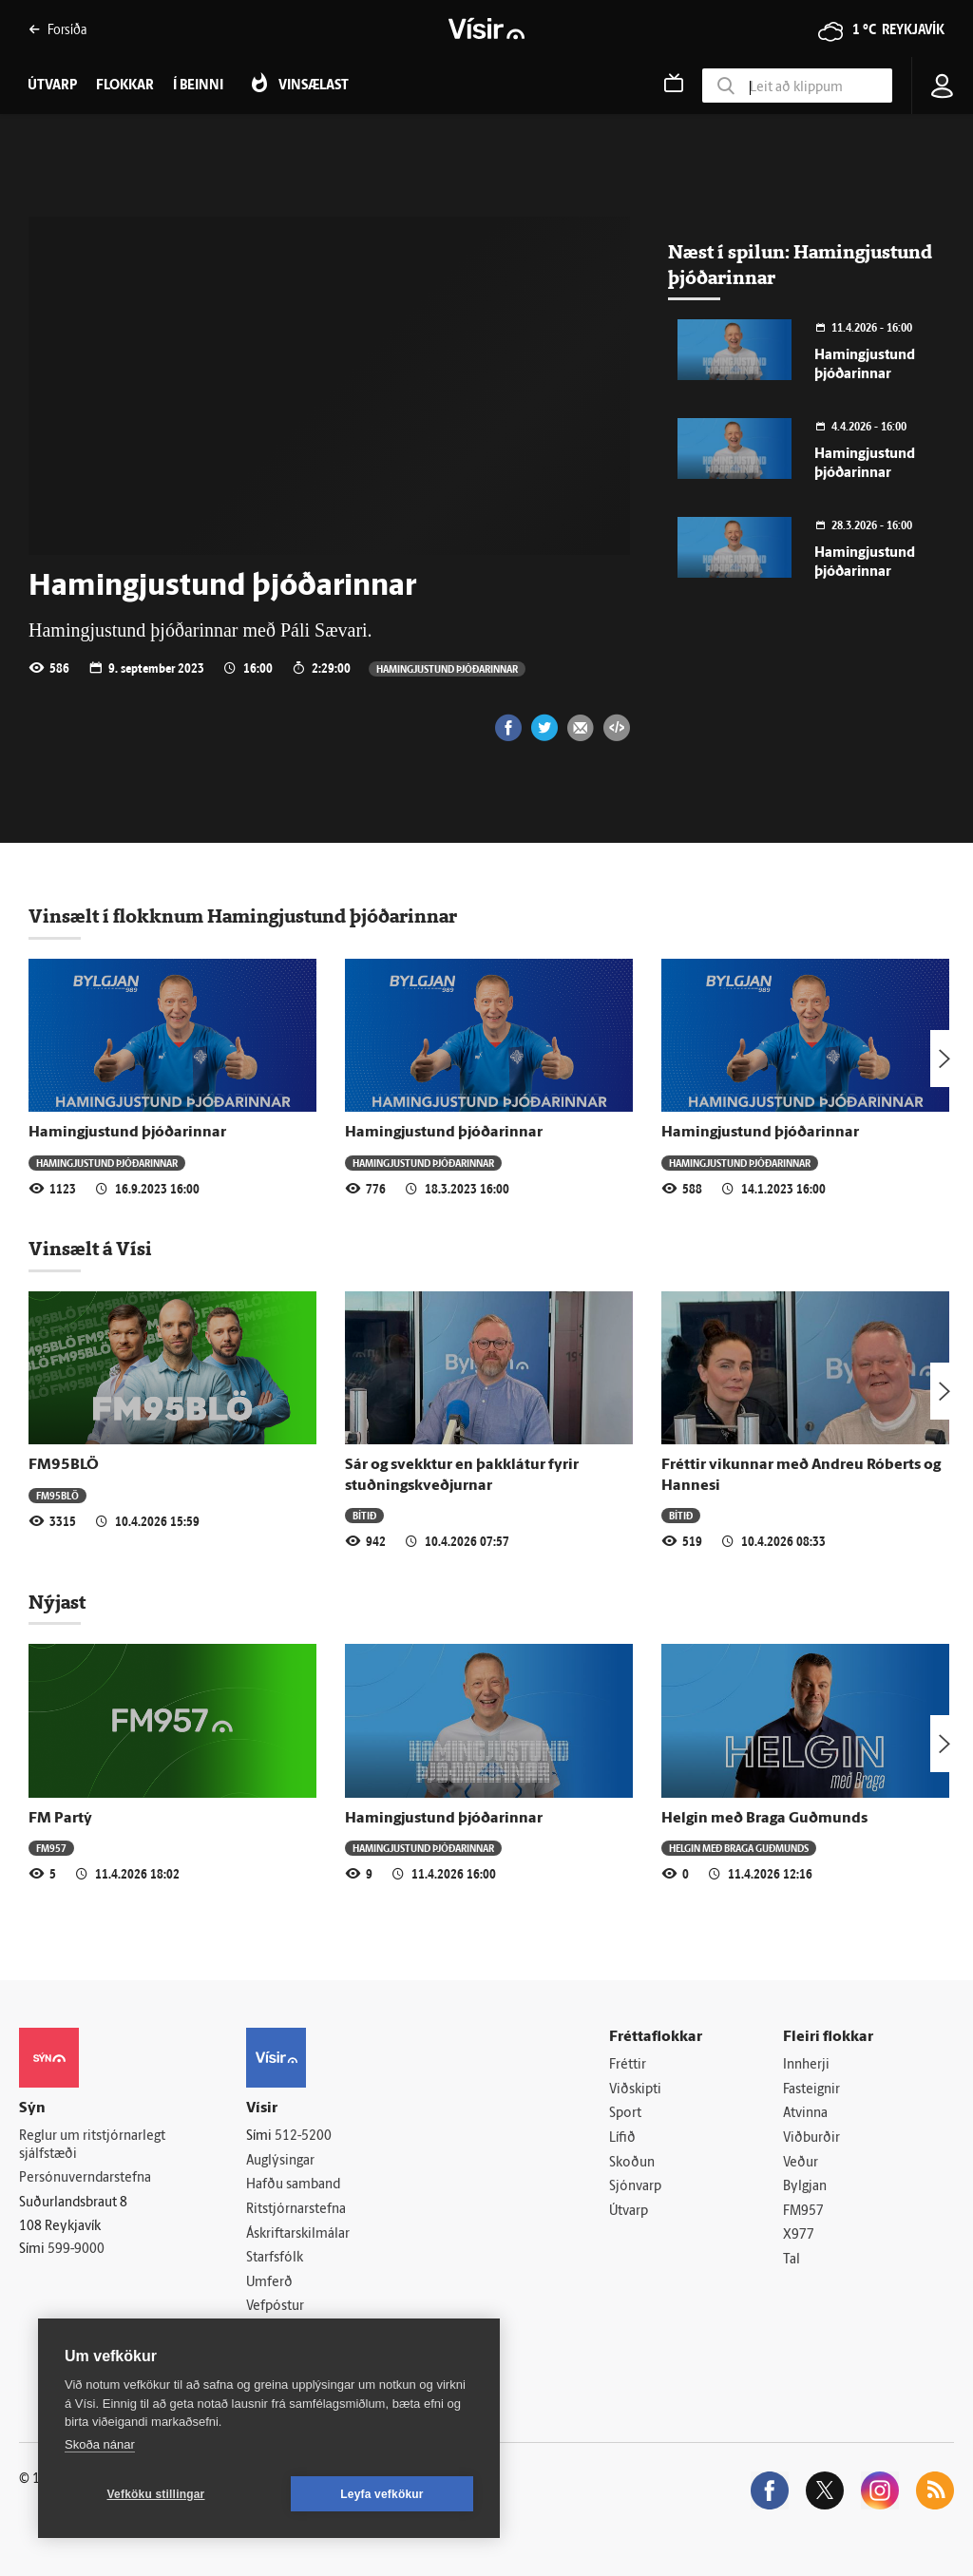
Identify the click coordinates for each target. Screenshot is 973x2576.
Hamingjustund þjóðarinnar (447, 668)
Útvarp (628, 2211)
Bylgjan (805, 2187)
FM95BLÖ (64, 1465)
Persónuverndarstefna (85, 2178)
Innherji (806, 2065)
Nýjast (57, 1602)
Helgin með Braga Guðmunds (764, 1818)
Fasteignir (811, 2090)
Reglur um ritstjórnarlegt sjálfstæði (92, 2145)
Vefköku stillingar (156, 2494)
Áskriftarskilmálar (298, 2234)
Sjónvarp (635, 2187)
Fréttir (627, 2065)
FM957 (51, 1848)
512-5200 (303, 2136)
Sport (625, 2114)
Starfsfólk (274, 2258)
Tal (791, 2260)
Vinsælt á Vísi (90, 1248)
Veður (800, 2163)
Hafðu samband (293, 2185)
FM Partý (60, 1818)
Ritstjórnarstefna (296, 2210)
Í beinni (198, 86)
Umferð (269, 2283)
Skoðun (632, 2163)
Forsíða (57, 29)
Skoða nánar (100, 2444)
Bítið (364, 1515)
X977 (798, 2235)
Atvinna (805, 2114)
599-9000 (76, 2249)
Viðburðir (811, 2138)
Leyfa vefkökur (382, 2494)
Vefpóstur (275, 2306)
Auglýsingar (280, 2161)
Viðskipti (635, 2090)
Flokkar (125, 86)
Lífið (622, 2138)
